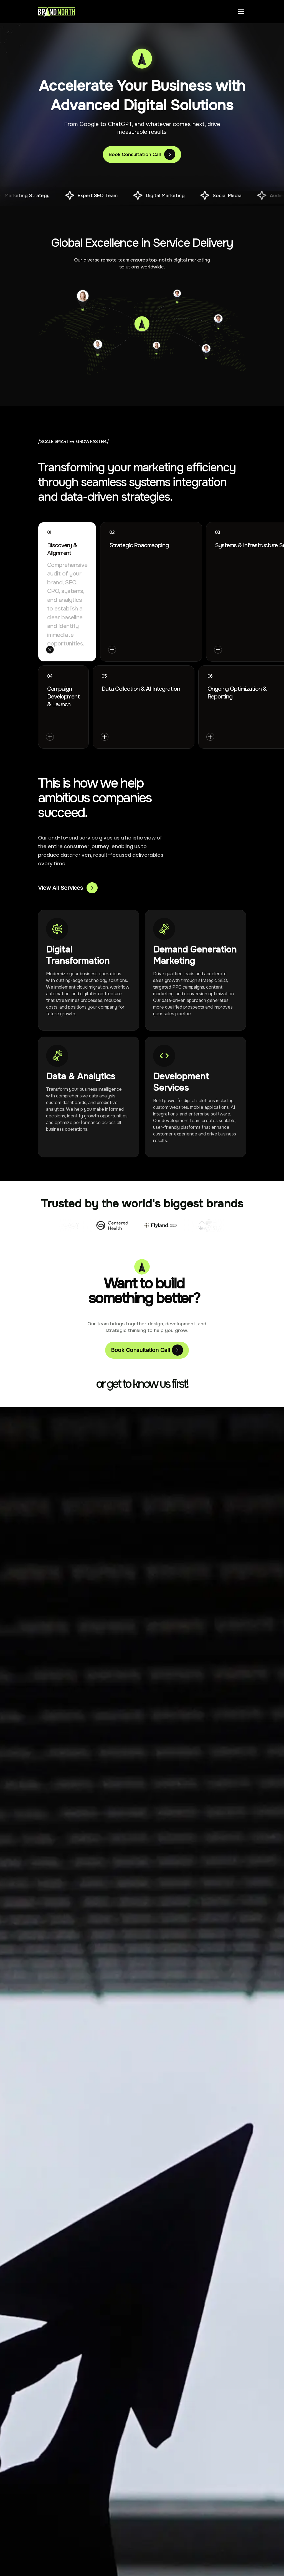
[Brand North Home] (56, 12)
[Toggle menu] (241, 12)
